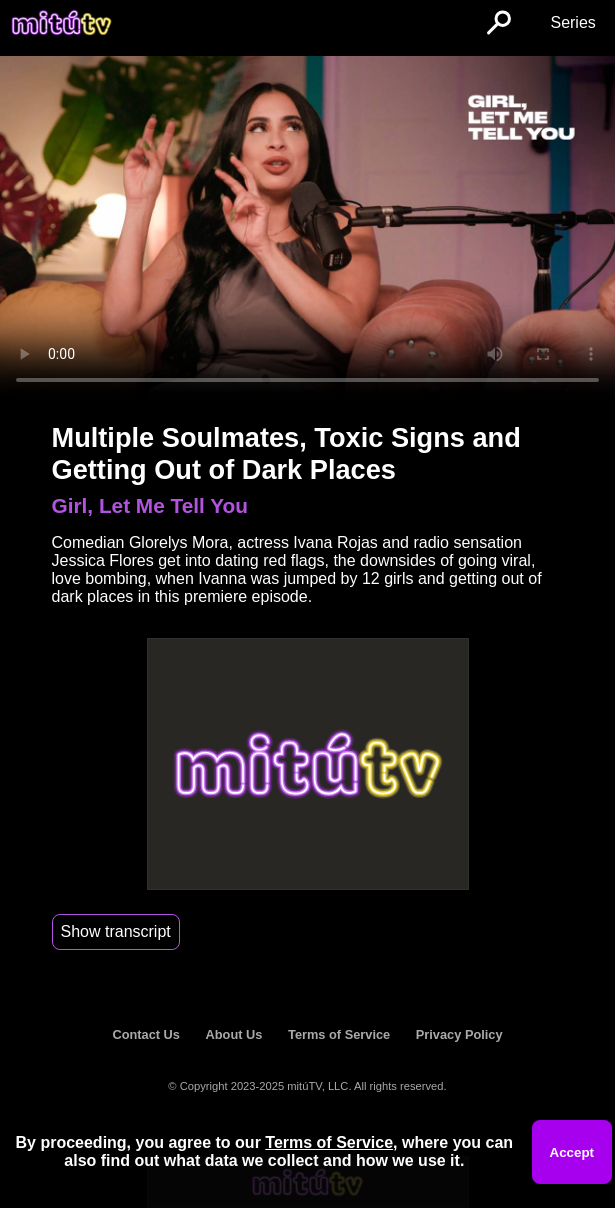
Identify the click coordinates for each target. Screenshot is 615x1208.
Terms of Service (339, 1034)
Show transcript (116, 931)
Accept (572, 1152)
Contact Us (146, 1034)
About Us (234, 1034)
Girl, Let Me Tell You (150, 505)
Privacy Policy (459, 1034)
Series (572, 22)
